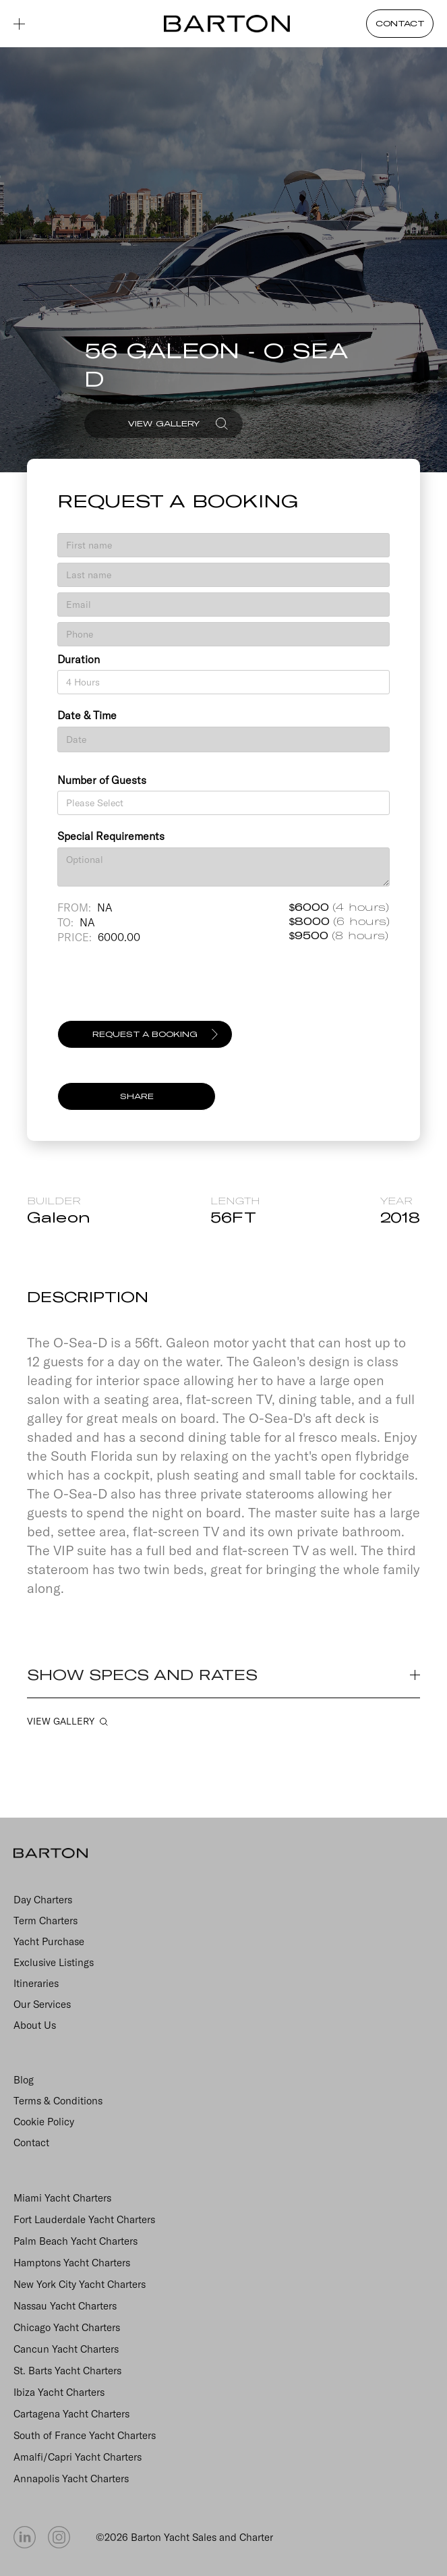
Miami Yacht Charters (62, 2197)
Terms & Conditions (57, 2100)
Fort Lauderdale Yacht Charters (84, 2219)
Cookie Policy (43, 2121)
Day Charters (42, 1899)
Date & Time (87, 715)
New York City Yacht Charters (79, 2284)
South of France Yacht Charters (84, 2435)
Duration (78, 659)
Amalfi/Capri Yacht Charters (77, 2457)
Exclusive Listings (53, 1962)
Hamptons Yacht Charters (71, 2262)
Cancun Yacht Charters (66, 2349)
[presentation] (159, 988)
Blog (23, 2079)
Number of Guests (101, 780)
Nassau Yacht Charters (65, 2305)
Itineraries (36, 1983)
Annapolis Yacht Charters (71, 2478)
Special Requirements (111, 836)
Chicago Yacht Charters (66, 2327)
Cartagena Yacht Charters (71, 2413)
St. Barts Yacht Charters (67, 2370)
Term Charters (45, 1920)
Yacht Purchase (48, 1941)
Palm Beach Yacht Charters (75, 2241)
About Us (34, 2025)
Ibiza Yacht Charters (59, 2392)
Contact (31, 2142)
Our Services (42, 2004)
